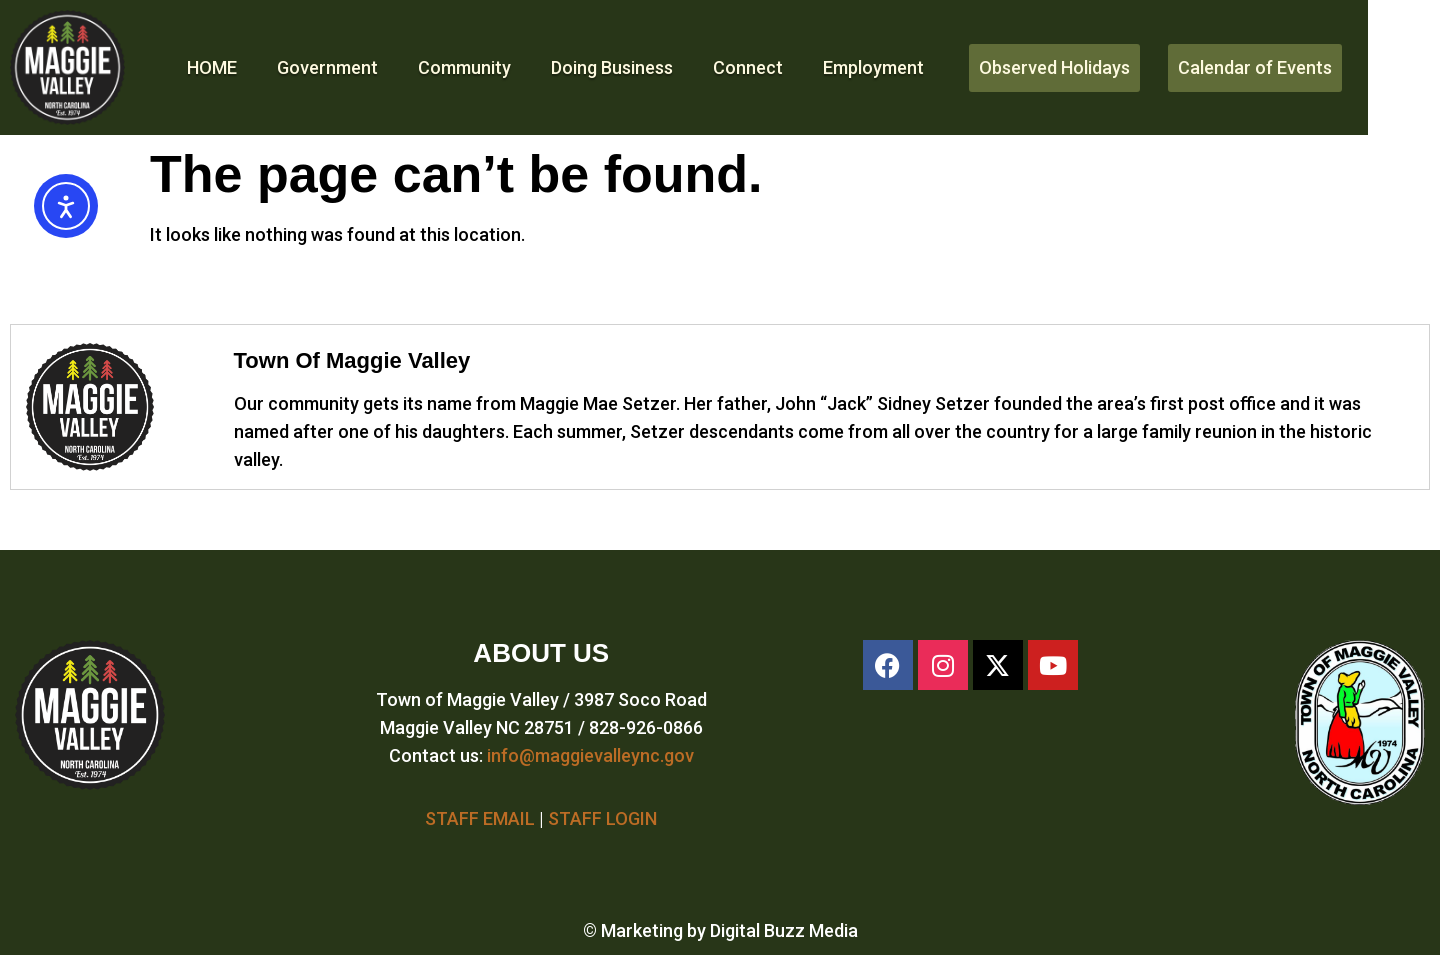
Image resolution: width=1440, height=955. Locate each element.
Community (464, 67)
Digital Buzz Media (784, 930)
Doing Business (612, 67)
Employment (873, 67)
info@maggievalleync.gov (590, 755)
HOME (212, 67)
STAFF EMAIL (480, 818)
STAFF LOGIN (602, 818)
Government (327, 67)
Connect (748, 67)
